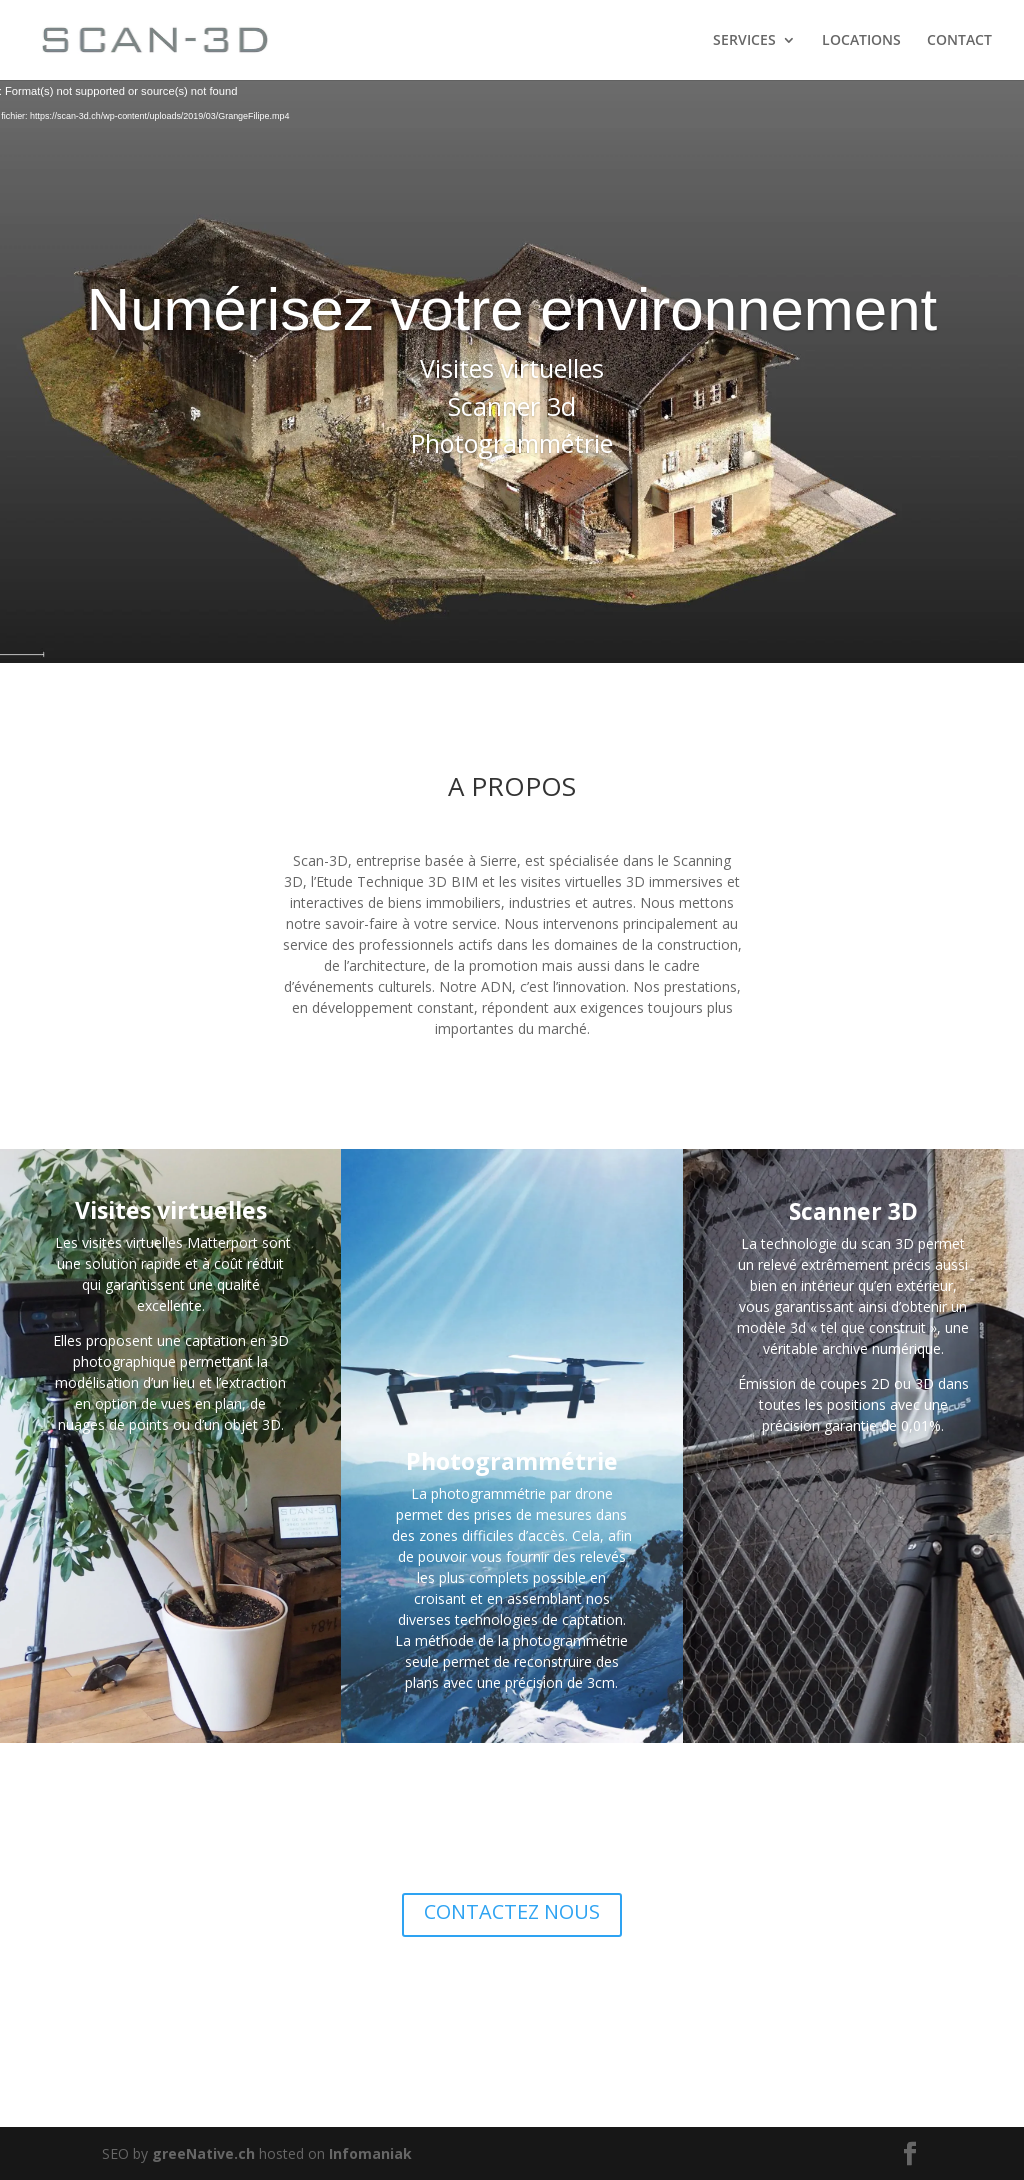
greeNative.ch (203, 2153)
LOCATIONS (861, 41)
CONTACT (959, 41)
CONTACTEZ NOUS (512, 1911)
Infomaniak (370, 2153)
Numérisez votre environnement (512, 309)
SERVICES (744, 41)
